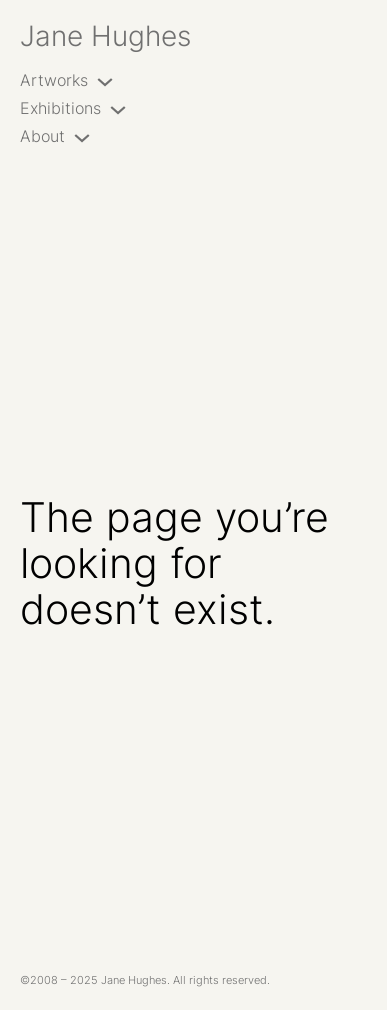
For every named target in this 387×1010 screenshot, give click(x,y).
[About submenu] (82, 137)
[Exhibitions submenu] (118, 109)
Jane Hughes (105, 35)
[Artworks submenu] (105, 81)
